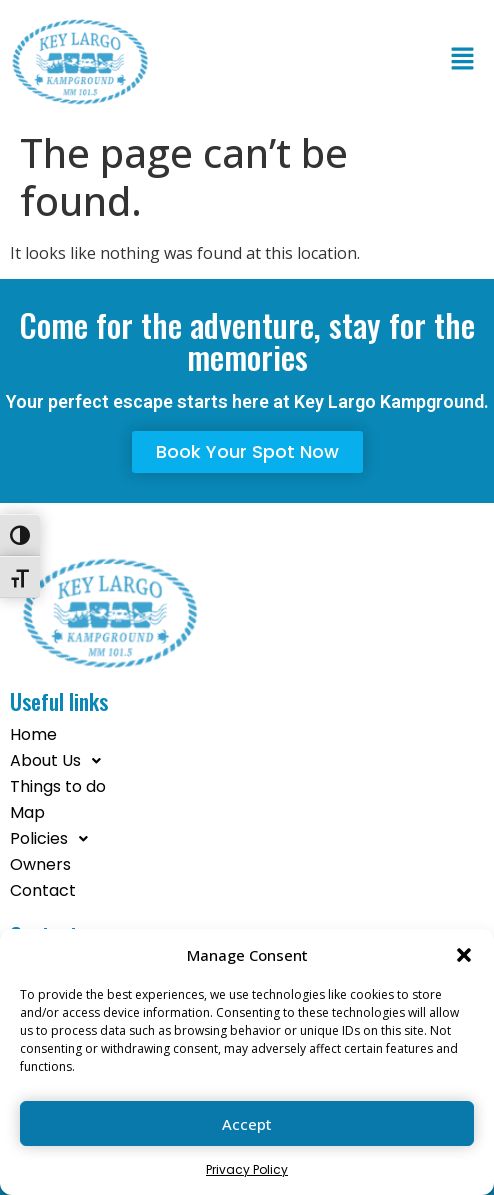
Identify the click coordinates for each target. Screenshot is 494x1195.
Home (33, 734)
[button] (464, 955)
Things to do (58, 786)
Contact (43, 890)
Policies (54, 839)
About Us (61, 761)
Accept (247, 1124)
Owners (40, 864)
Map (27, 812)
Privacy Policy (247, 1169)
